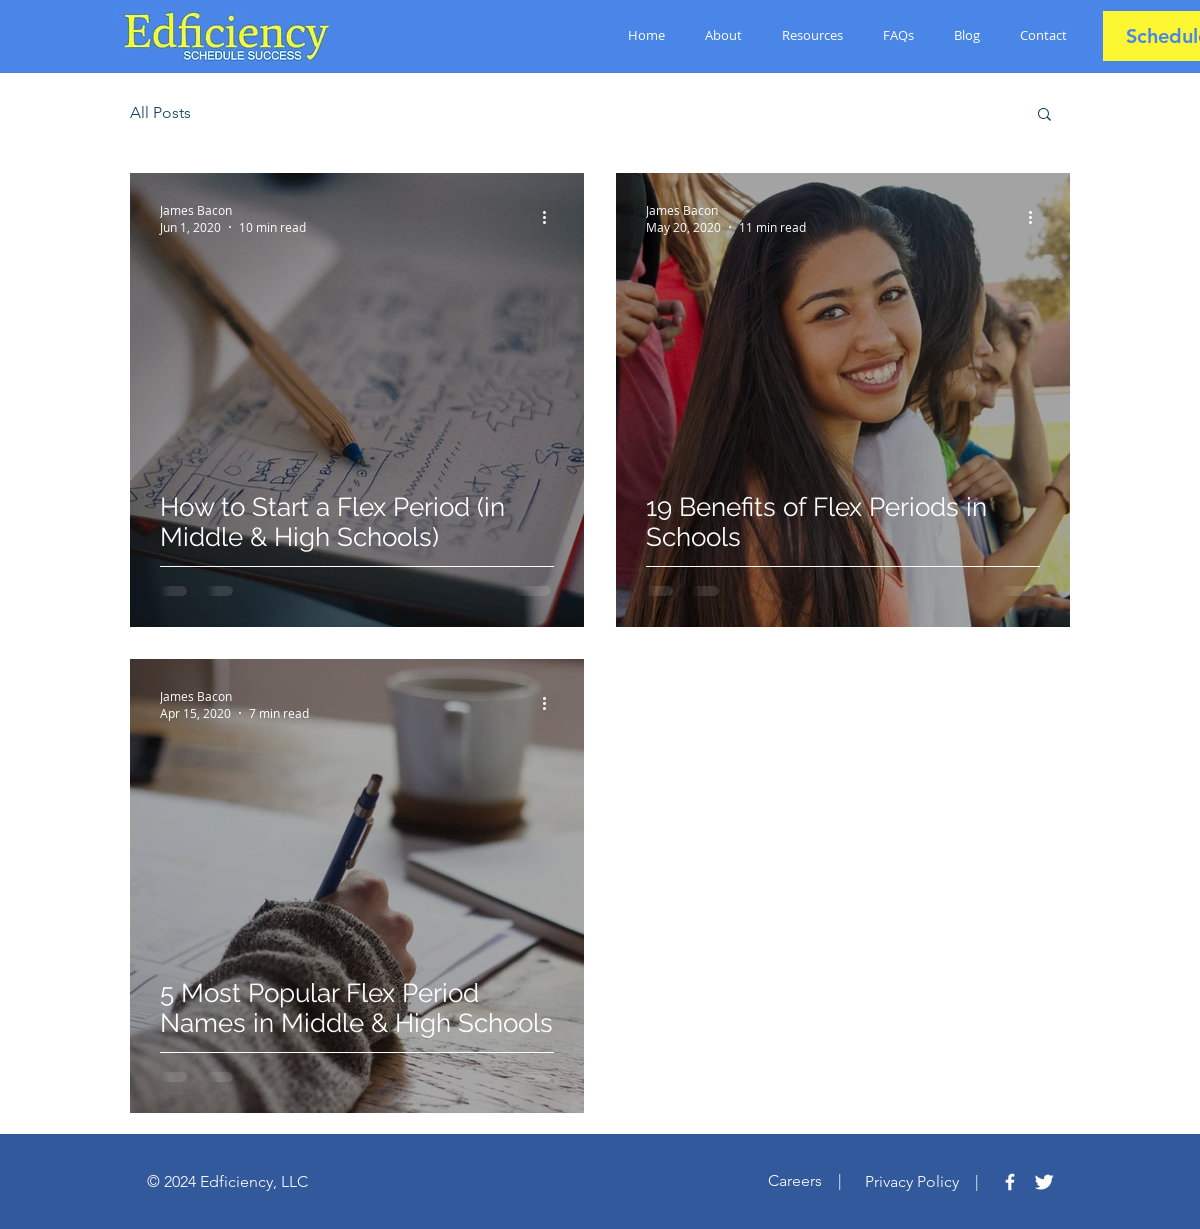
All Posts (160, 112)
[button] (1044, 115)
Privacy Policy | (932, 1181)
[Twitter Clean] (1044, 1182)
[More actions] (551, 218)
